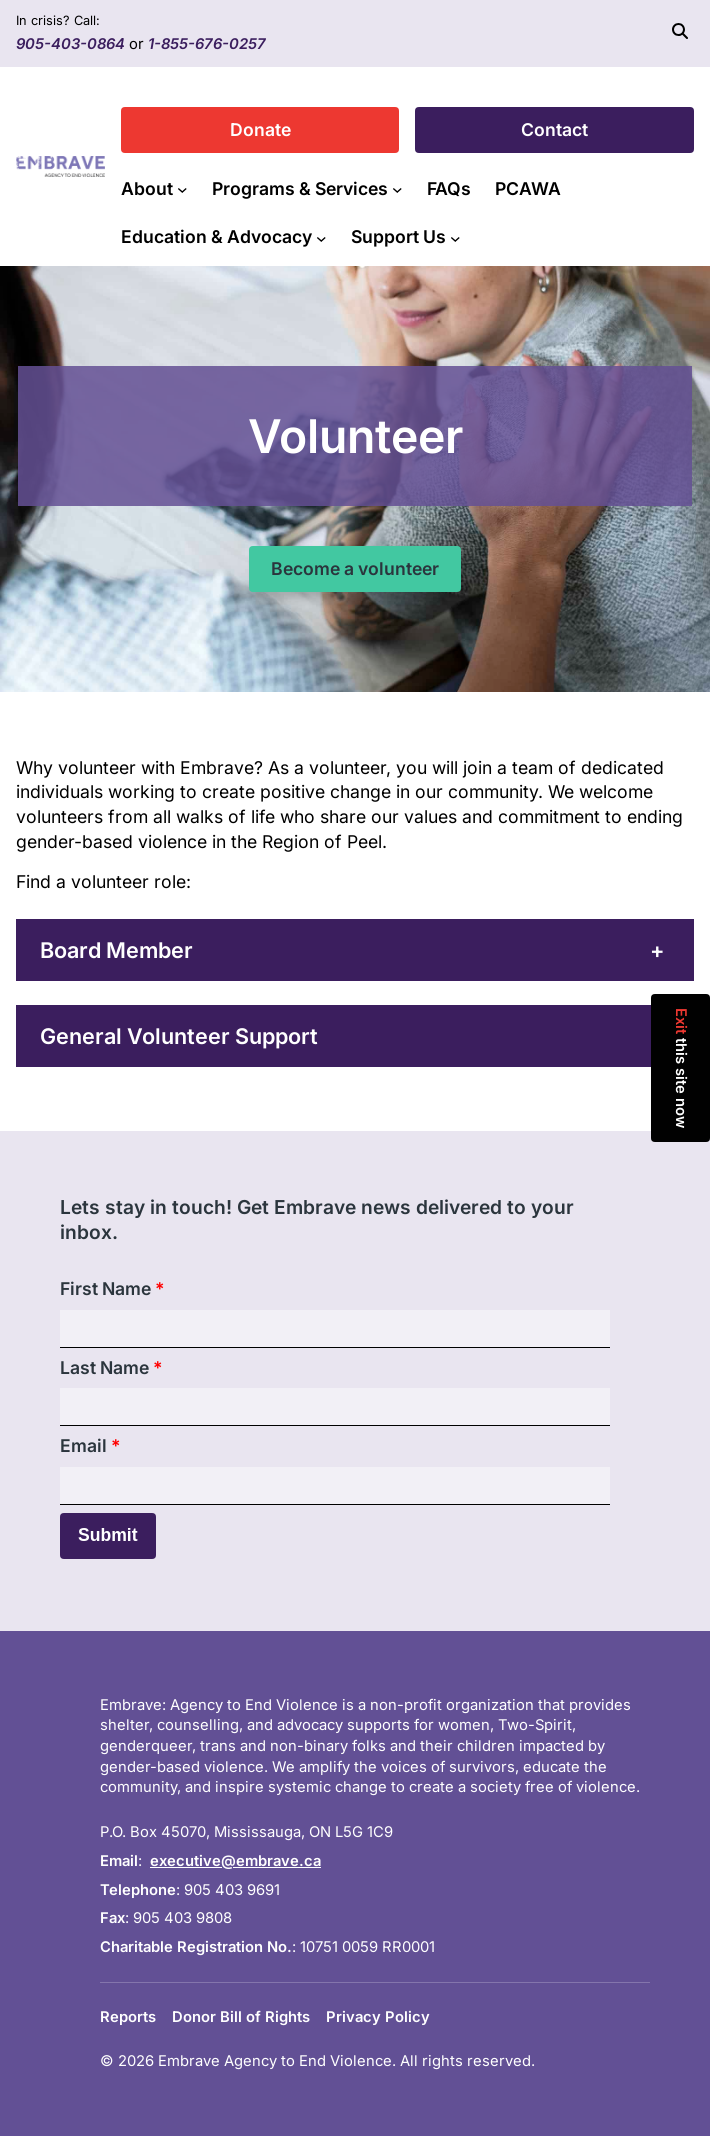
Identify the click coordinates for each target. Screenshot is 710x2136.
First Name (112, 1288)
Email (90, 1445)
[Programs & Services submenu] (397, 189)
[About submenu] (182, 189)
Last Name (111, 1367)
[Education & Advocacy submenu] (321, 237)
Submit (108, 1535)
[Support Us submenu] (455, 237)
